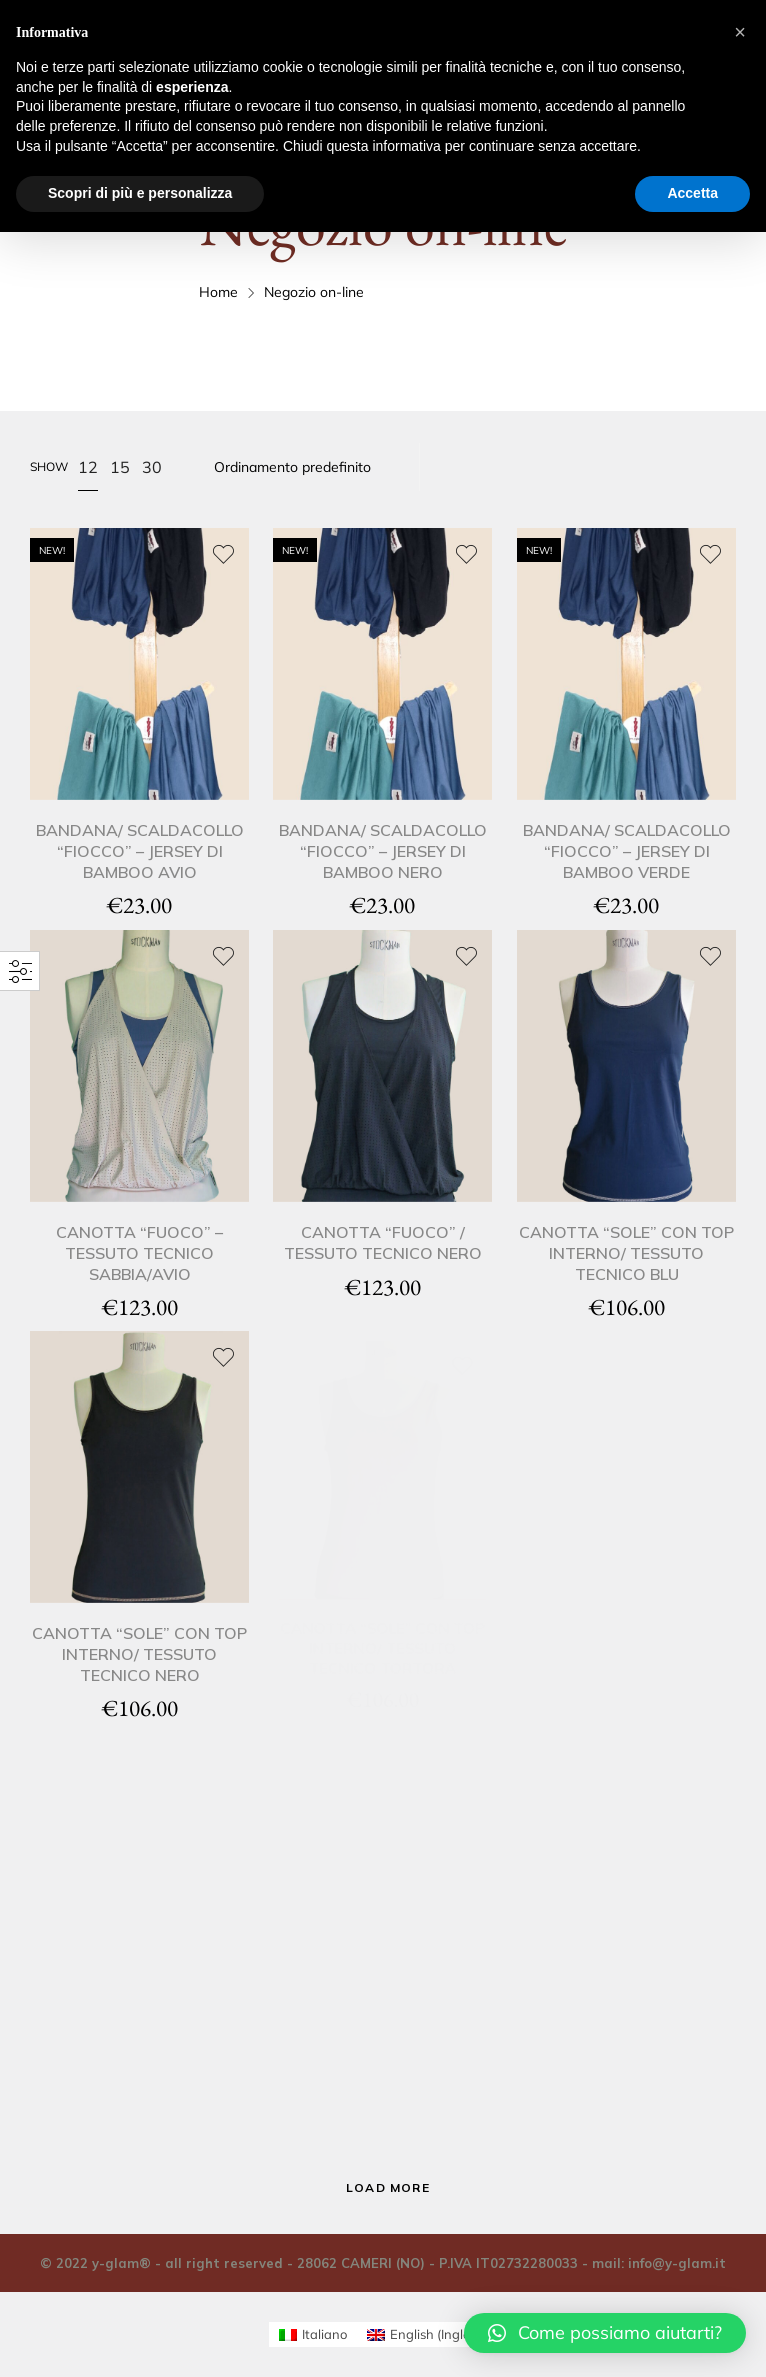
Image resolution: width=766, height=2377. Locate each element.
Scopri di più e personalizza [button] (140, 193)
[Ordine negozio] (308, 467)
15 (120, 467)
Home (218, 292)
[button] (605, 2333)
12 (88, 467)
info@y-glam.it (677, 2263)
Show (49, 466)
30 (152, 467)
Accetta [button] (692, 193)
